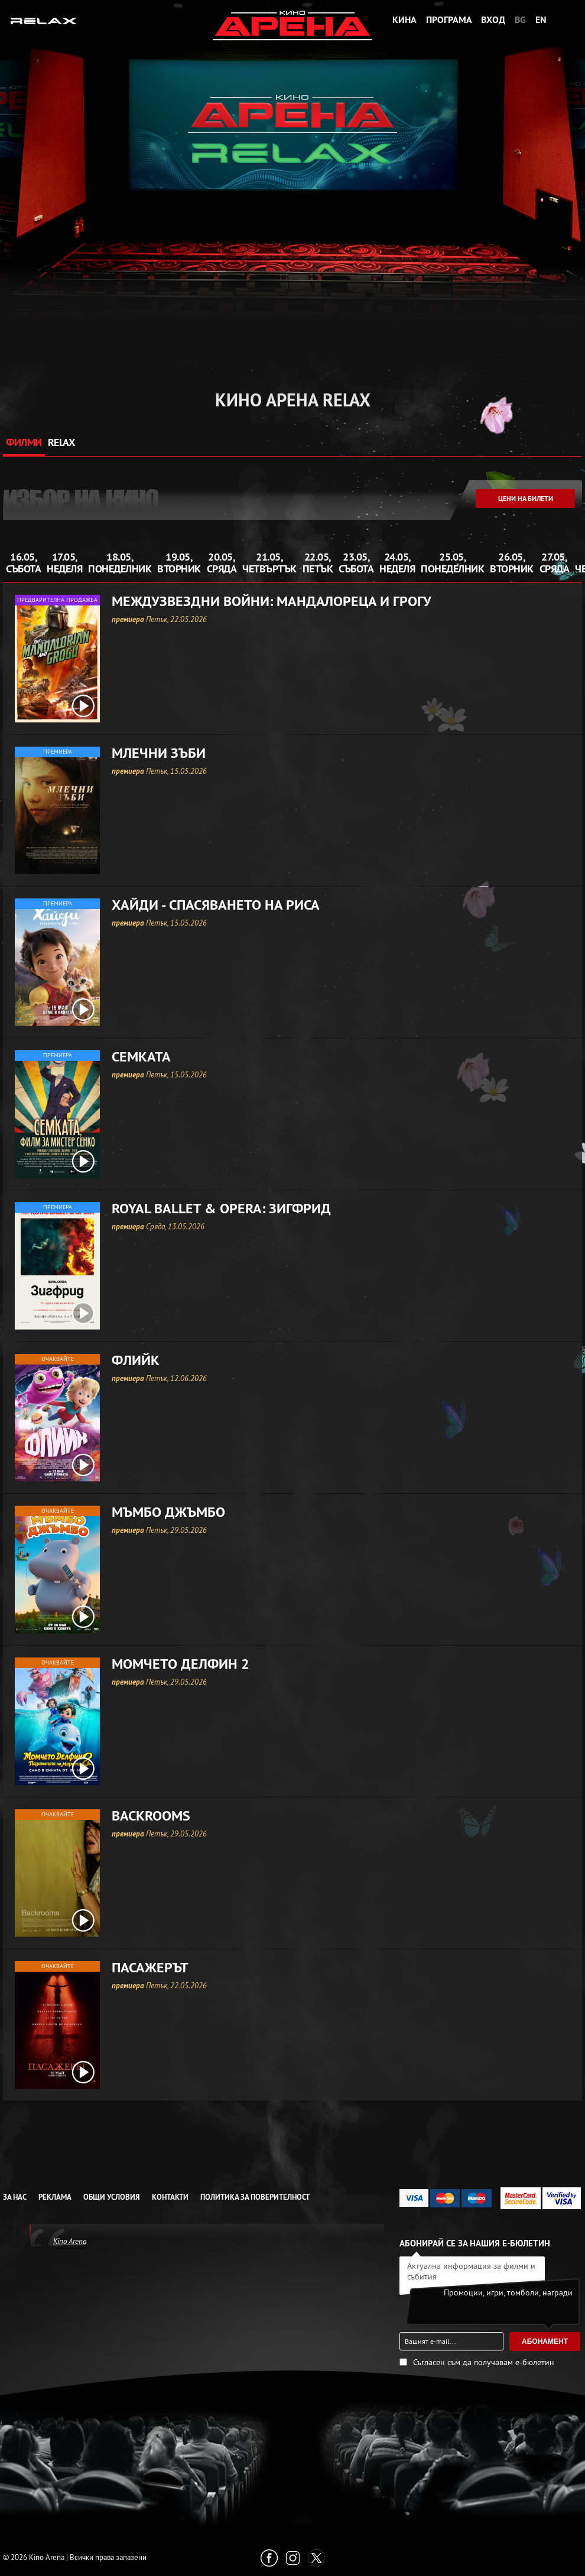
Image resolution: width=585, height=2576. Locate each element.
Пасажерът (150, 1967)
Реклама (55, 2197)
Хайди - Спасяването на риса (216, 905)
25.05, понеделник (452, 562)
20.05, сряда (222, 562)
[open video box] (83, 706)
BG (520, 20)
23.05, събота (356, 562)
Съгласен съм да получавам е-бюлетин (483, 2362)
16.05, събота (23, 562)
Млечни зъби (159, 753)
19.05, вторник (179, 562)
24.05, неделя (397, 562)
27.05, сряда (555, 562)
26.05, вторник (512, 562)
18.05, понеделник (119, 562)
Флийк (136, 1360)
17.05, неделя (64, 562)
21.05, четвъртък (269, 562)
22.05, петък (318, 562)
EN (541, 20)
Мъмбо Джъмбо (168, 1512)
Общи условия (111, 2197)
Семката (141, 1056)
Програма (449, 20)
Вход (493, 20)
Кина (404, 20)
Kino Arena (69, 2241)
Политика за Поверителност (255, 2197)
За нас (15, 2197)
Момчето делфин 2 (180, 1664)
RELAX (61, 442)
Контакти (170, 2197)
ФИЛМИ (24, 442)
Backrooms (151, 1815)
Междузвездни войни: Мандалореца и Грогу (271, 601)
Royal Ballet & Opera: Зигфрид (221, 1208)
